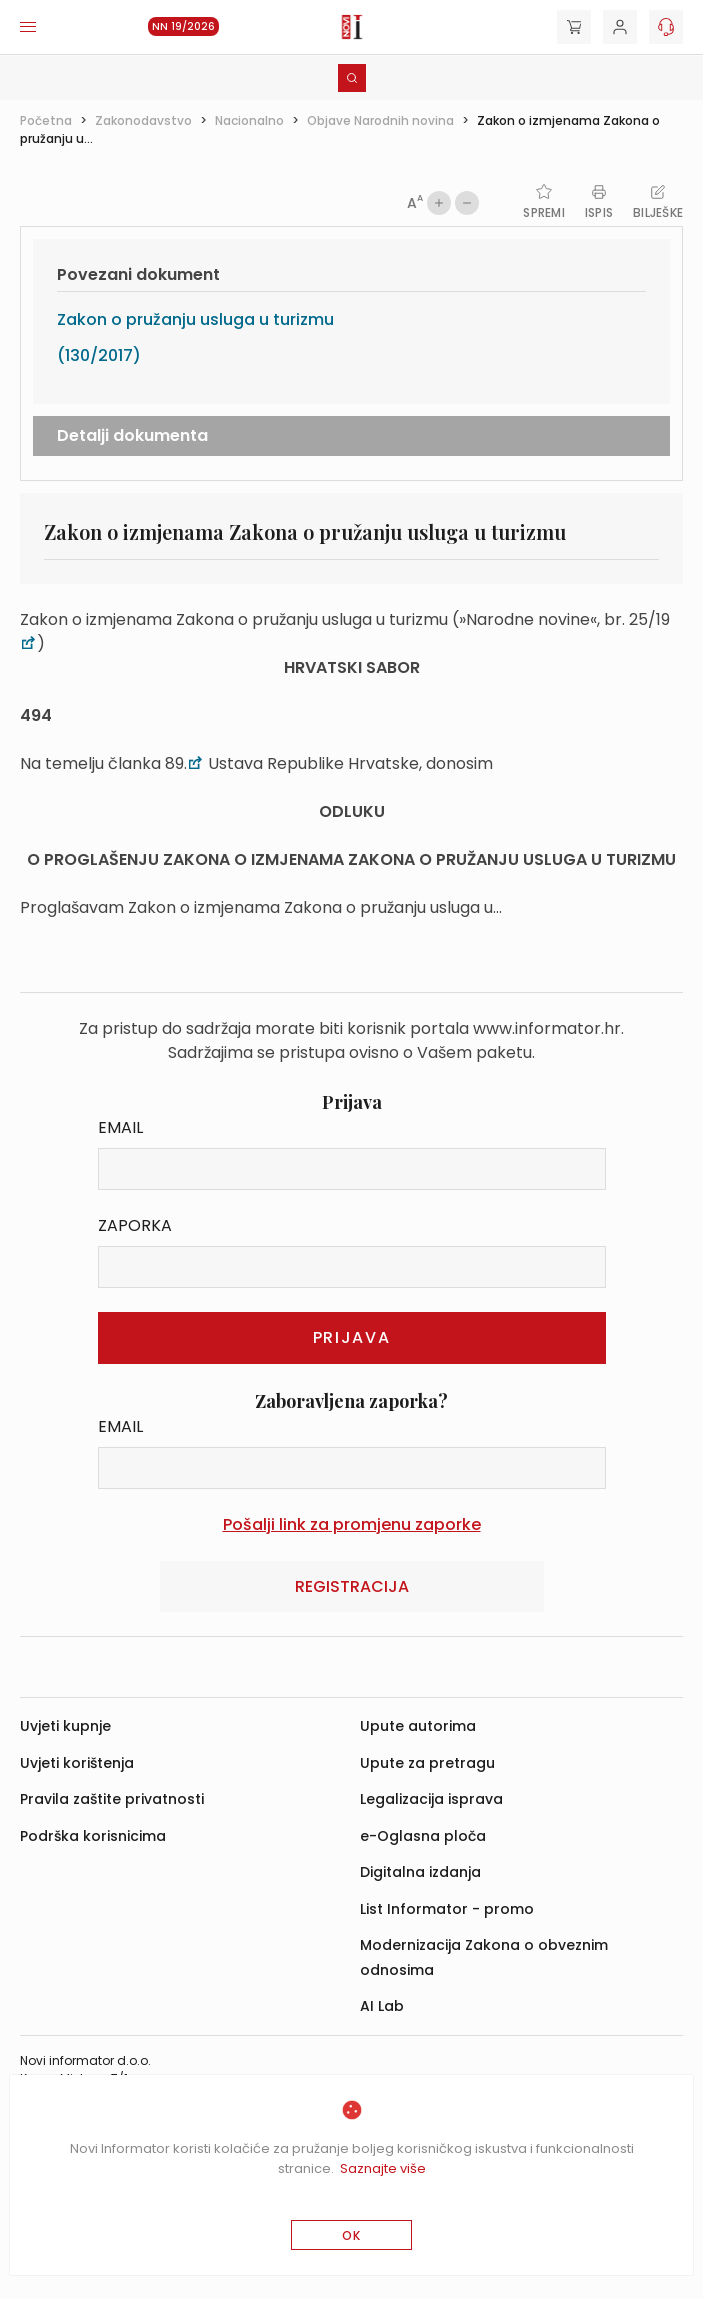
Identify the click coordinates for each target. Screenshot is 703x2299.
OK (351, 2235)
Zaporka (135, 1225)
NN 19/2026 (183, 26)
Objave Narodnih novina (380, 120)
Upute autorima (418, 1726)
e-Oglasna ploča (423, 1836)
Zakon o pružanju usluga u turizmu (195, 319)
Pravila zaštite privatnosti (112, 1799)
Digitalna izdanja (420, 1872)
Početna (46, 120)
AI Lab (382, 2006)
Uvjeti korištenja (77, 1763)
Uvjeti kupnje (65, 1726)
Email (120, 1127)
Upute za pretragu (427, 1763)
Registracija (352, 1586)
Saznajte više (383, 2168)
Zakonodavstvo (143, 120)
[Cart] (574, 27)
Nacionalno (249, 120)
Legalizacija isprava (431, 1799)
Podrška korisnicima (93, 1836)
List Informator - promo (447, 1909)
